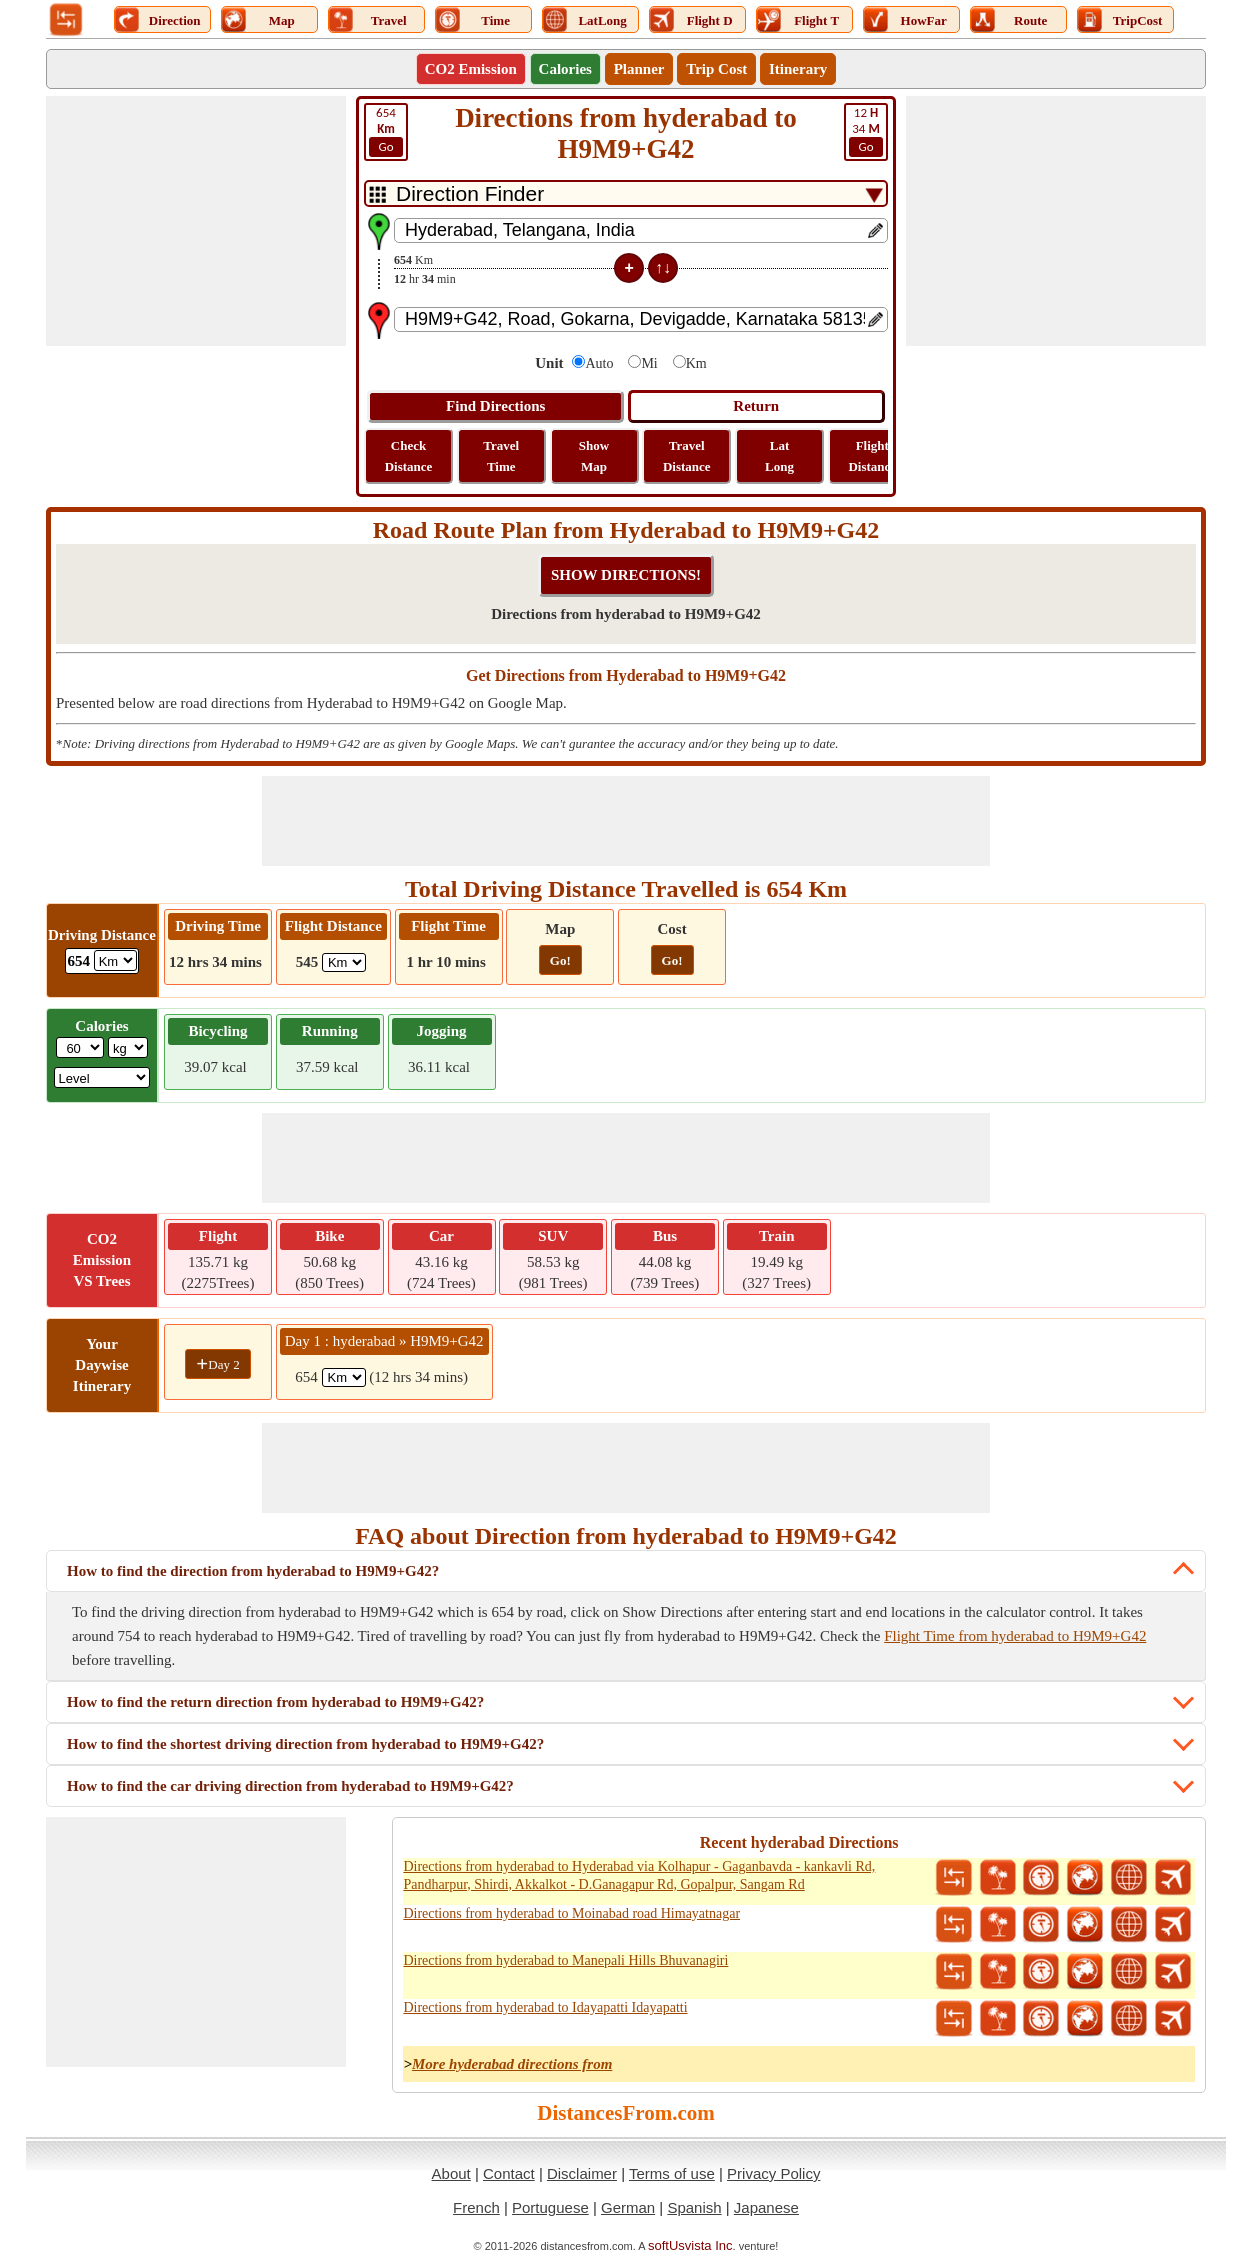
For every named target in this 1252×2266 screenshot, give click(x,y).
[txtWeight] (80, 1047)
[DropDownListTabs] (626, 193)
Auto (599, 363)
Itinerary (798, 69)
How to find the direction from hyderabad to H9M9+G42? (253, 1571)
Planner (639, 69)
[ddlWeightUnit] (128, 1047)
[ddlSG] (102, 1077)
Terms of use (672, 2173)
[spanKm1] (344, 1377)
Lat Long (779, 456)
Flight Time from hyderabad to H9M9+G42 (1015, 1636)
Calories (565, 69)
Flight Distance (872, 456)
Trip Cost (716, 69)
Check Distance (409, 456)
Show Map (594, 456)
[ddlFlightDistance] (344, 962)
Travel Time (501, 456)
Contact (509, 2173)
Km (696, 363)
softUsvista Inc (690, 2245)
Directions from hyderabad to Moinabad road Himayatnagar (571, 1913)
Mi (649, 363)
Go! (560, 960)
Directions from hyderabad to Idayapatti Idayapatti (545, 2007)
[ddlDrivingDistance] (115, 960)
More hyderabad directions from (512, 2064)
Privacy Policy (773, 2173)
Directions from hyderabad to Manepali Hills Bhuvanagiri (565, 1960)
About (451, 2173)
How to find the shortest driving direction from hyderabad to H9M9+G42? (305, 1744)
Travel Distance (687, 456)
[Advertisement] (196, 221)
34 (866, 131)
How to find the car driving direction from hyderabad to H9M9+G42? (290, 1786)
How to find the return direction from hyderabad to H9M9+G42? (275, 1702)
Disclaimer (582, 2173)
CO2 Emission (471, 69)
